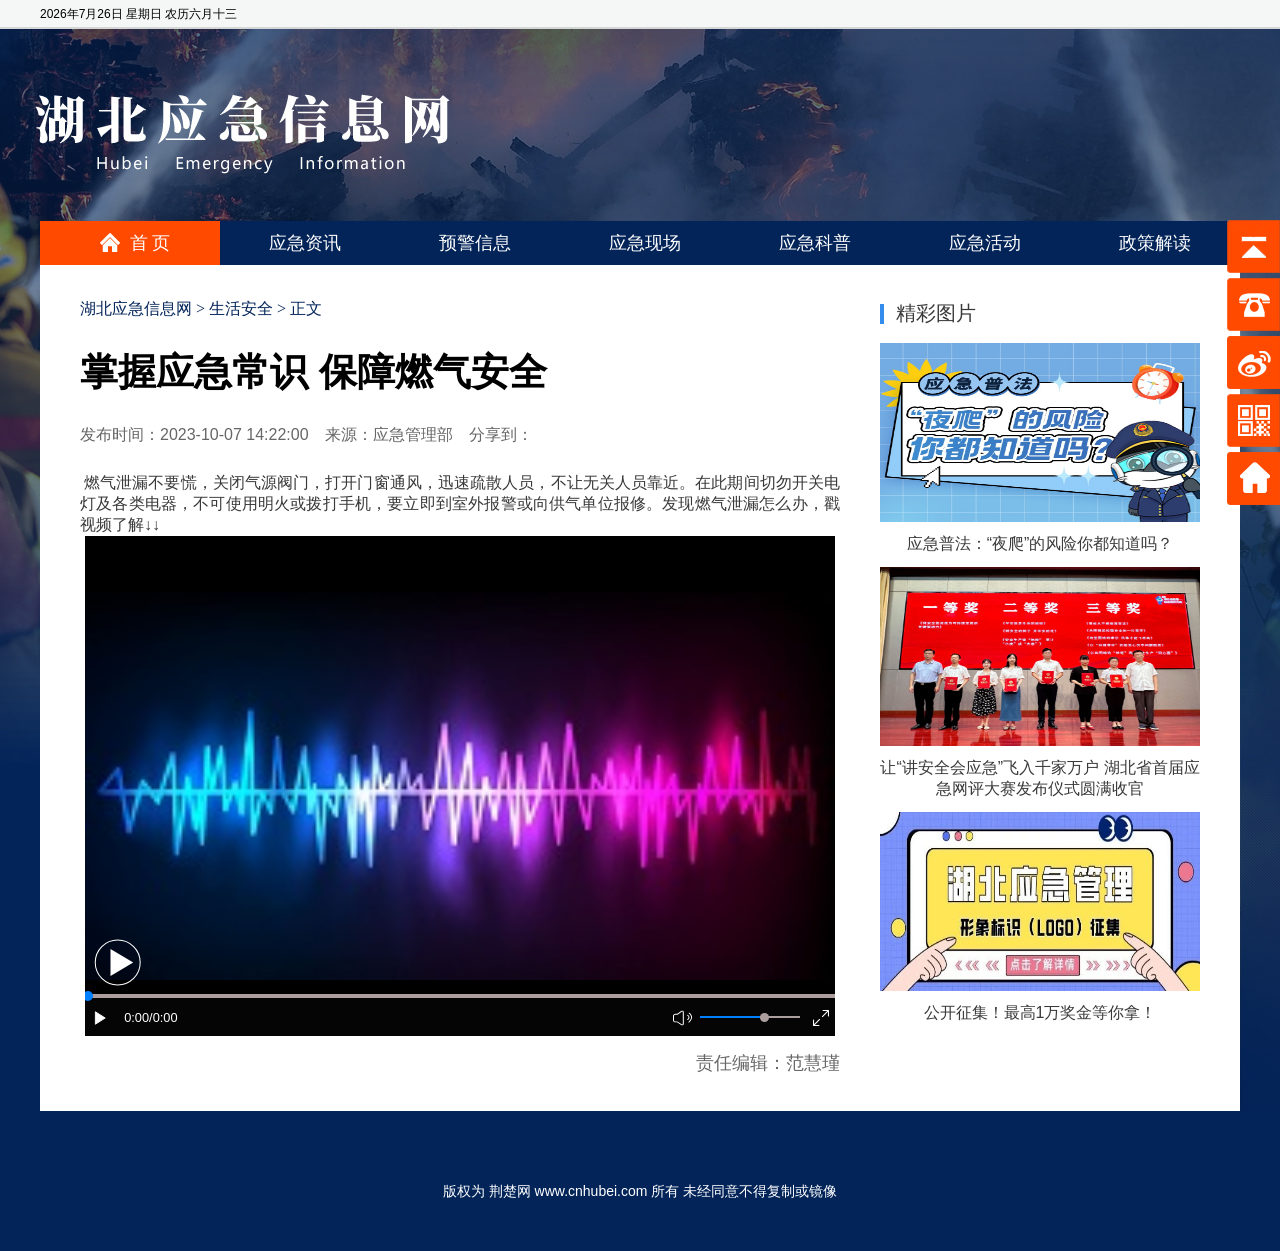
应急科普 (815, 243)
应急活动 (985, 243)
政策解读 (1155, 243)
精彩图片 (936, 313)
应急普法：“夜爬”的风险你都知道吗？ (1040, 543)
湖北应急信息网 (136, 308)
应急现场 (645, 243)
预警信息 (475, 243)
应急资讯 (305, 243)
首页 (152, 243)
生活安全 (241, 308)
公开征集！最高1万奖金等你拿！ (1040, 1012)
